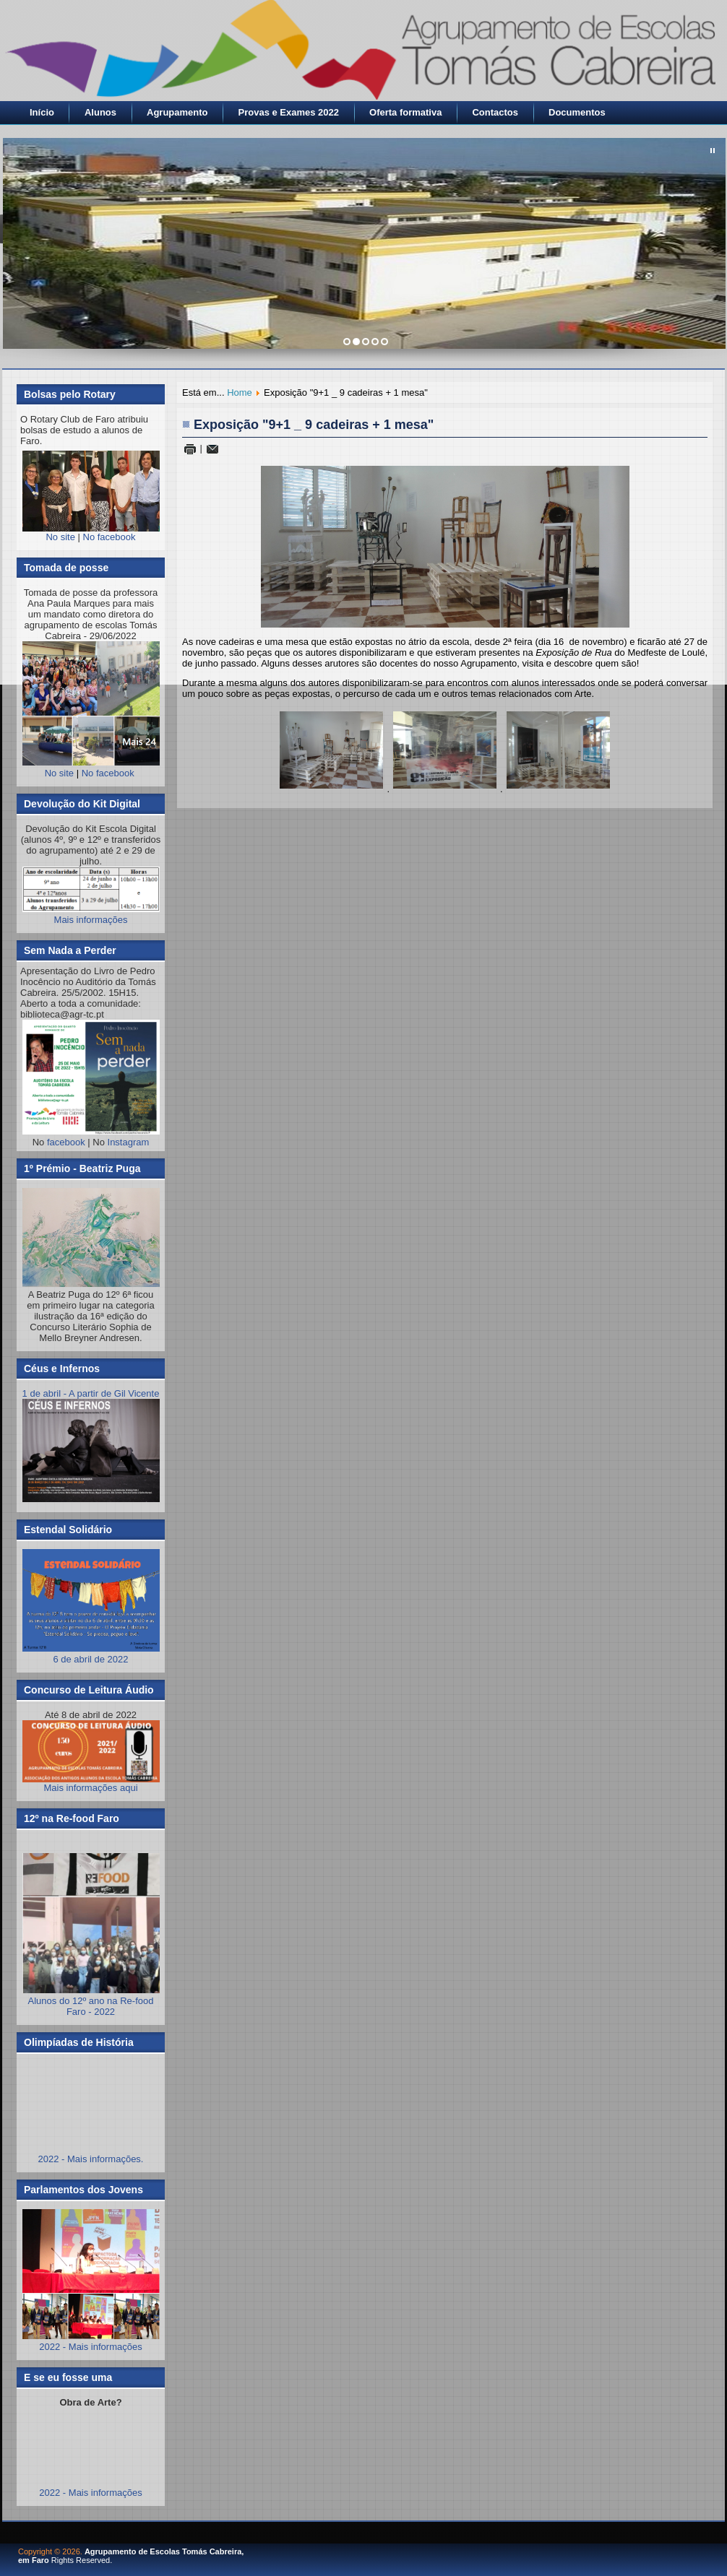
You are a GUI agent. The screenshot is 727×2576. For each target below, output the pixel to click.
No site (60, 537)
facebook (66, 1142)
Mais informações (91, 919)
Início (42, 112)
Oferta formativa (405, 112)
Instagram (129, 1142)
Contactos (495, 112)
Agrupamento (177, 112)
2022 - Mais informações (90, 2346)
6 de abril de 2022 (91, 1654)
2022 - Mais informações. (91, 2159)
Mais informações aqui (91, 1756)
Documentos (577, 112)
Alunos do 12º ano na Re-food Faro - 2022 (91, 2006)
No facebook (109, 537)
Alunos (100, 112)
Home (239, 392)
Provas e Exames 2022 (289, 112)
